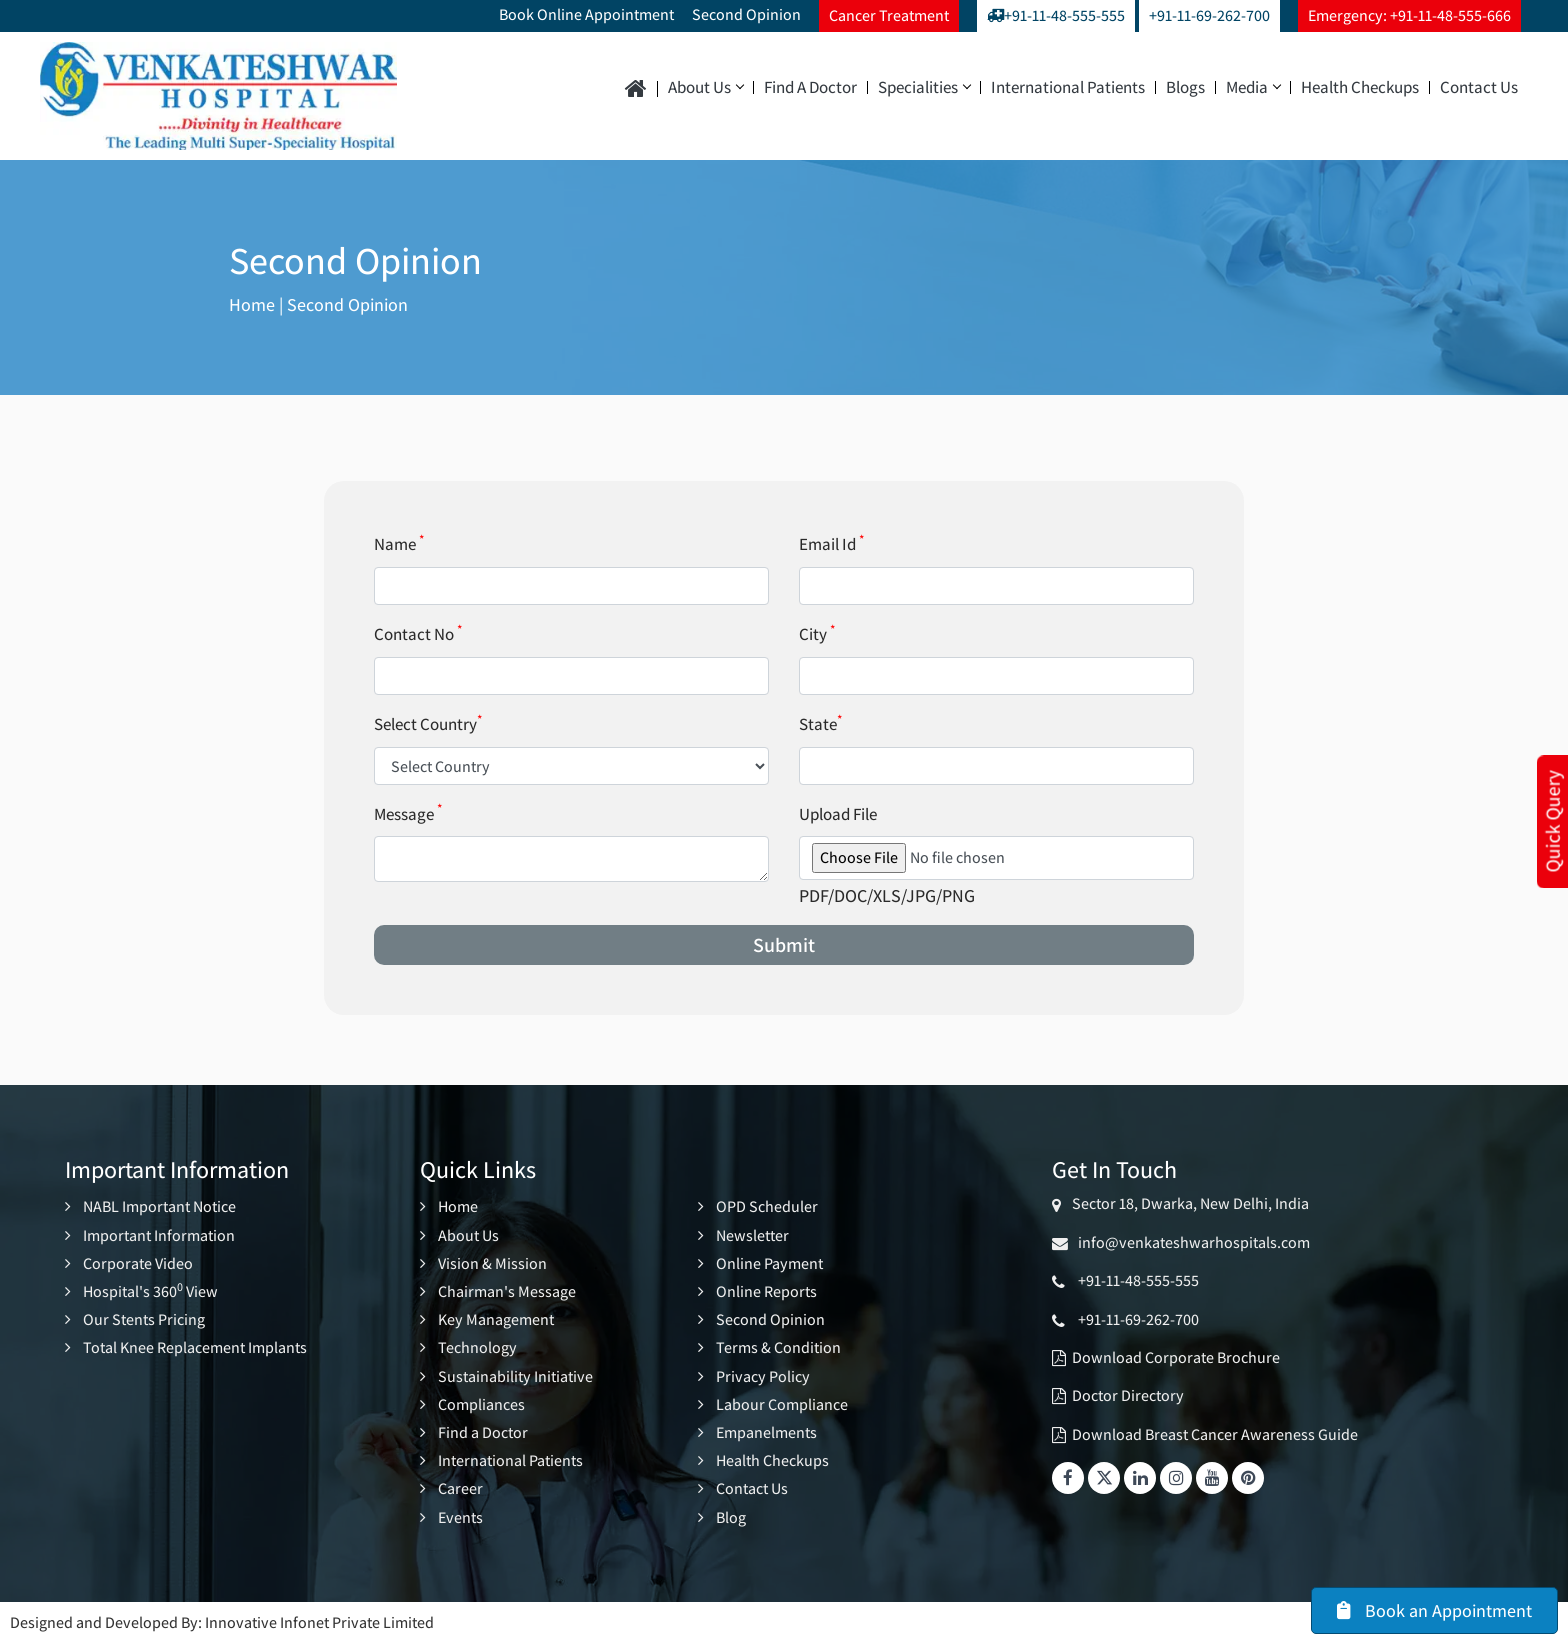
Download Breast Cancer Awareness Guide (1215, 1434)
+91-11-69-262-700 (1209, 15)
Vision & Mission (492, 1263)
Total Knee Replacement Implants (195, 1347)
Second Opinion (746, 14)
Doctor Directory (1128, 1395)
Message (408, 814)
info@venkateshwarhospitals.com (1191, 1242)
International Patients (1068, 87)
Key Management (496, 1319)
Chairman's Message (507, 1291)
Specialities (924, 87)
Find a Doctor (810, 87)
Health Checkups (1360, 87)
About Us (705, 87)
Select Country (428, 724)
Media (1253, 87)
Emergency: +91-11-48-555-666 (1409, 15)
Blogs (1185, 87)
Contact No (418, 634)
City (817, 634)
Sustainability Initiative (515, 1376)
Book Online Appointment (586, 14)
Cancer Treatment (889, 15)
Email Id (831, 544)
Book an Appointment (1434, 1610)
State (820, 724)
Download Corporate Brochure (1176, 1357)
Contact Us (1479, 87)
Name (399, 544)
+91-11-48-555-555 (1056, 15)
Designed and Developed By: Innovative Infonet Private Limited (222, 1622)
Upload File (838, 814)
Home (252, 304)
